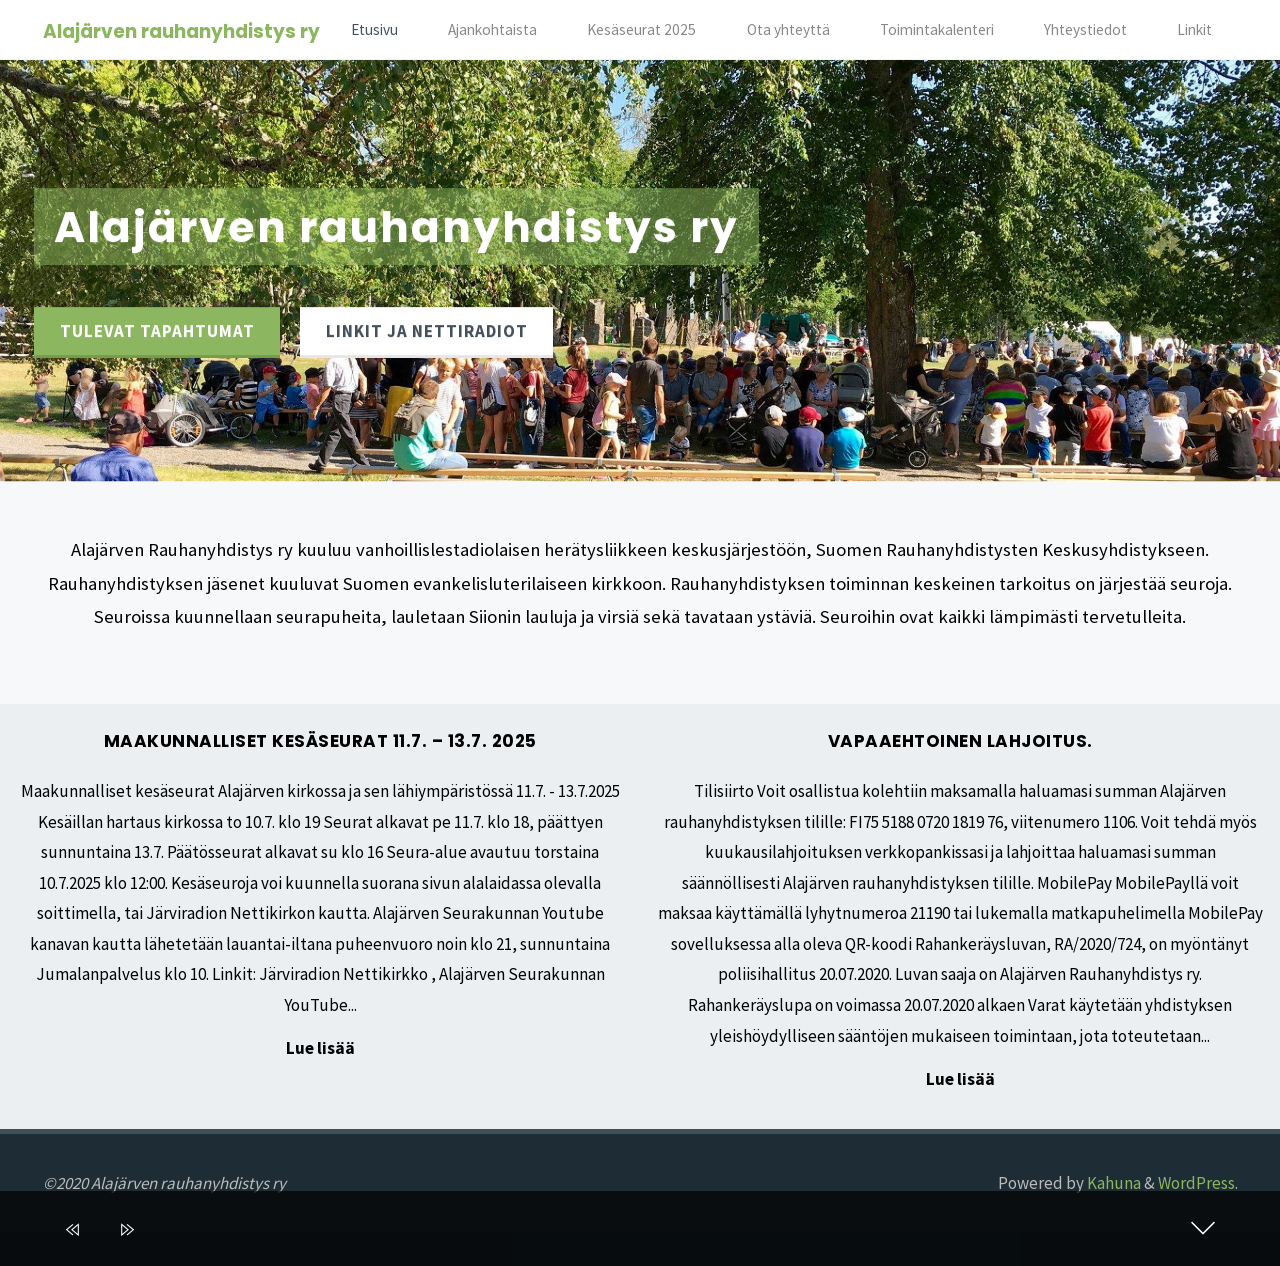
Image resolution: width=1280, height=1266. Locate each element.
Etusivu (374, 29)
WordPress (1196, 1183)
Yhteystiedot (1085, 29)
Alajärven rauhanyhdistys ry (181, 31)
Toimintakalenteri (937, 29)
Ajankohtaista (492, 29)
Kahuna (1112, 1183)
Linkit (1194, 29)
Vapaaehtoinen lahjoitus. (960, 741)
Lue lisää (320, 1049)
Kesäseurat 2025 (641, 29)
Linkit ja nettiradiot (427, 331)
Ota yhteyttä (788, 29)
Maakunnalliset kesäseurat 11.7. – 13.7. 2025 (320, 741)
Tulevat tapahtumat (157, 331)
